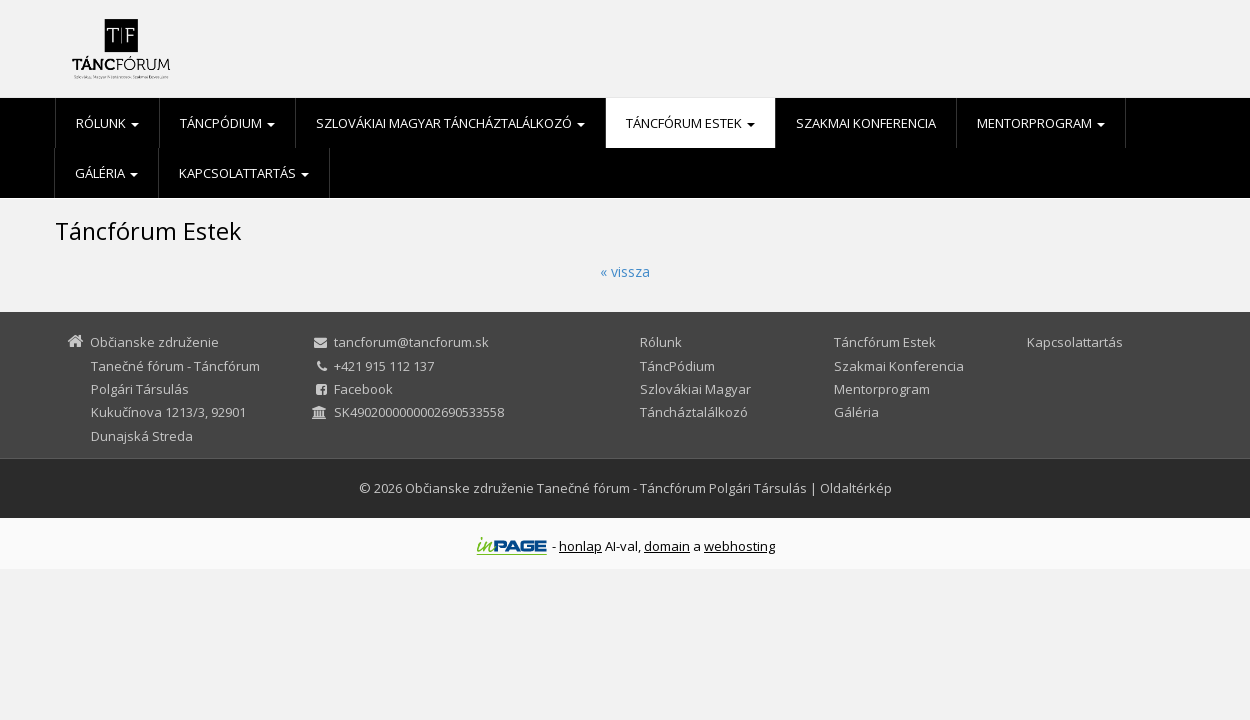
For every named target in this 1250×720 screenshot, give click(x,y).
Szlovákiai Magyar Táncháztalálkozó (450, 123)
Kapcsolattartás (244, 173)
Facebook (363, 389)
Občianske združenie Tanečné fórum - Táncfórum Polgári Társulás (606, 488)
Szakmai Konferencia (866, 123)
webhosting (739, 546)
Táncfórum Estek (690, 123)
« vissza (625, 271)
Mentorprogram (1041, 123)
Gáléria (106, 173)
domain (667, 546)
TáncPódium (227, 123)
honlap (580, 546)
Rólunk (107, 123)
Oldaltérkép (856, 488)
